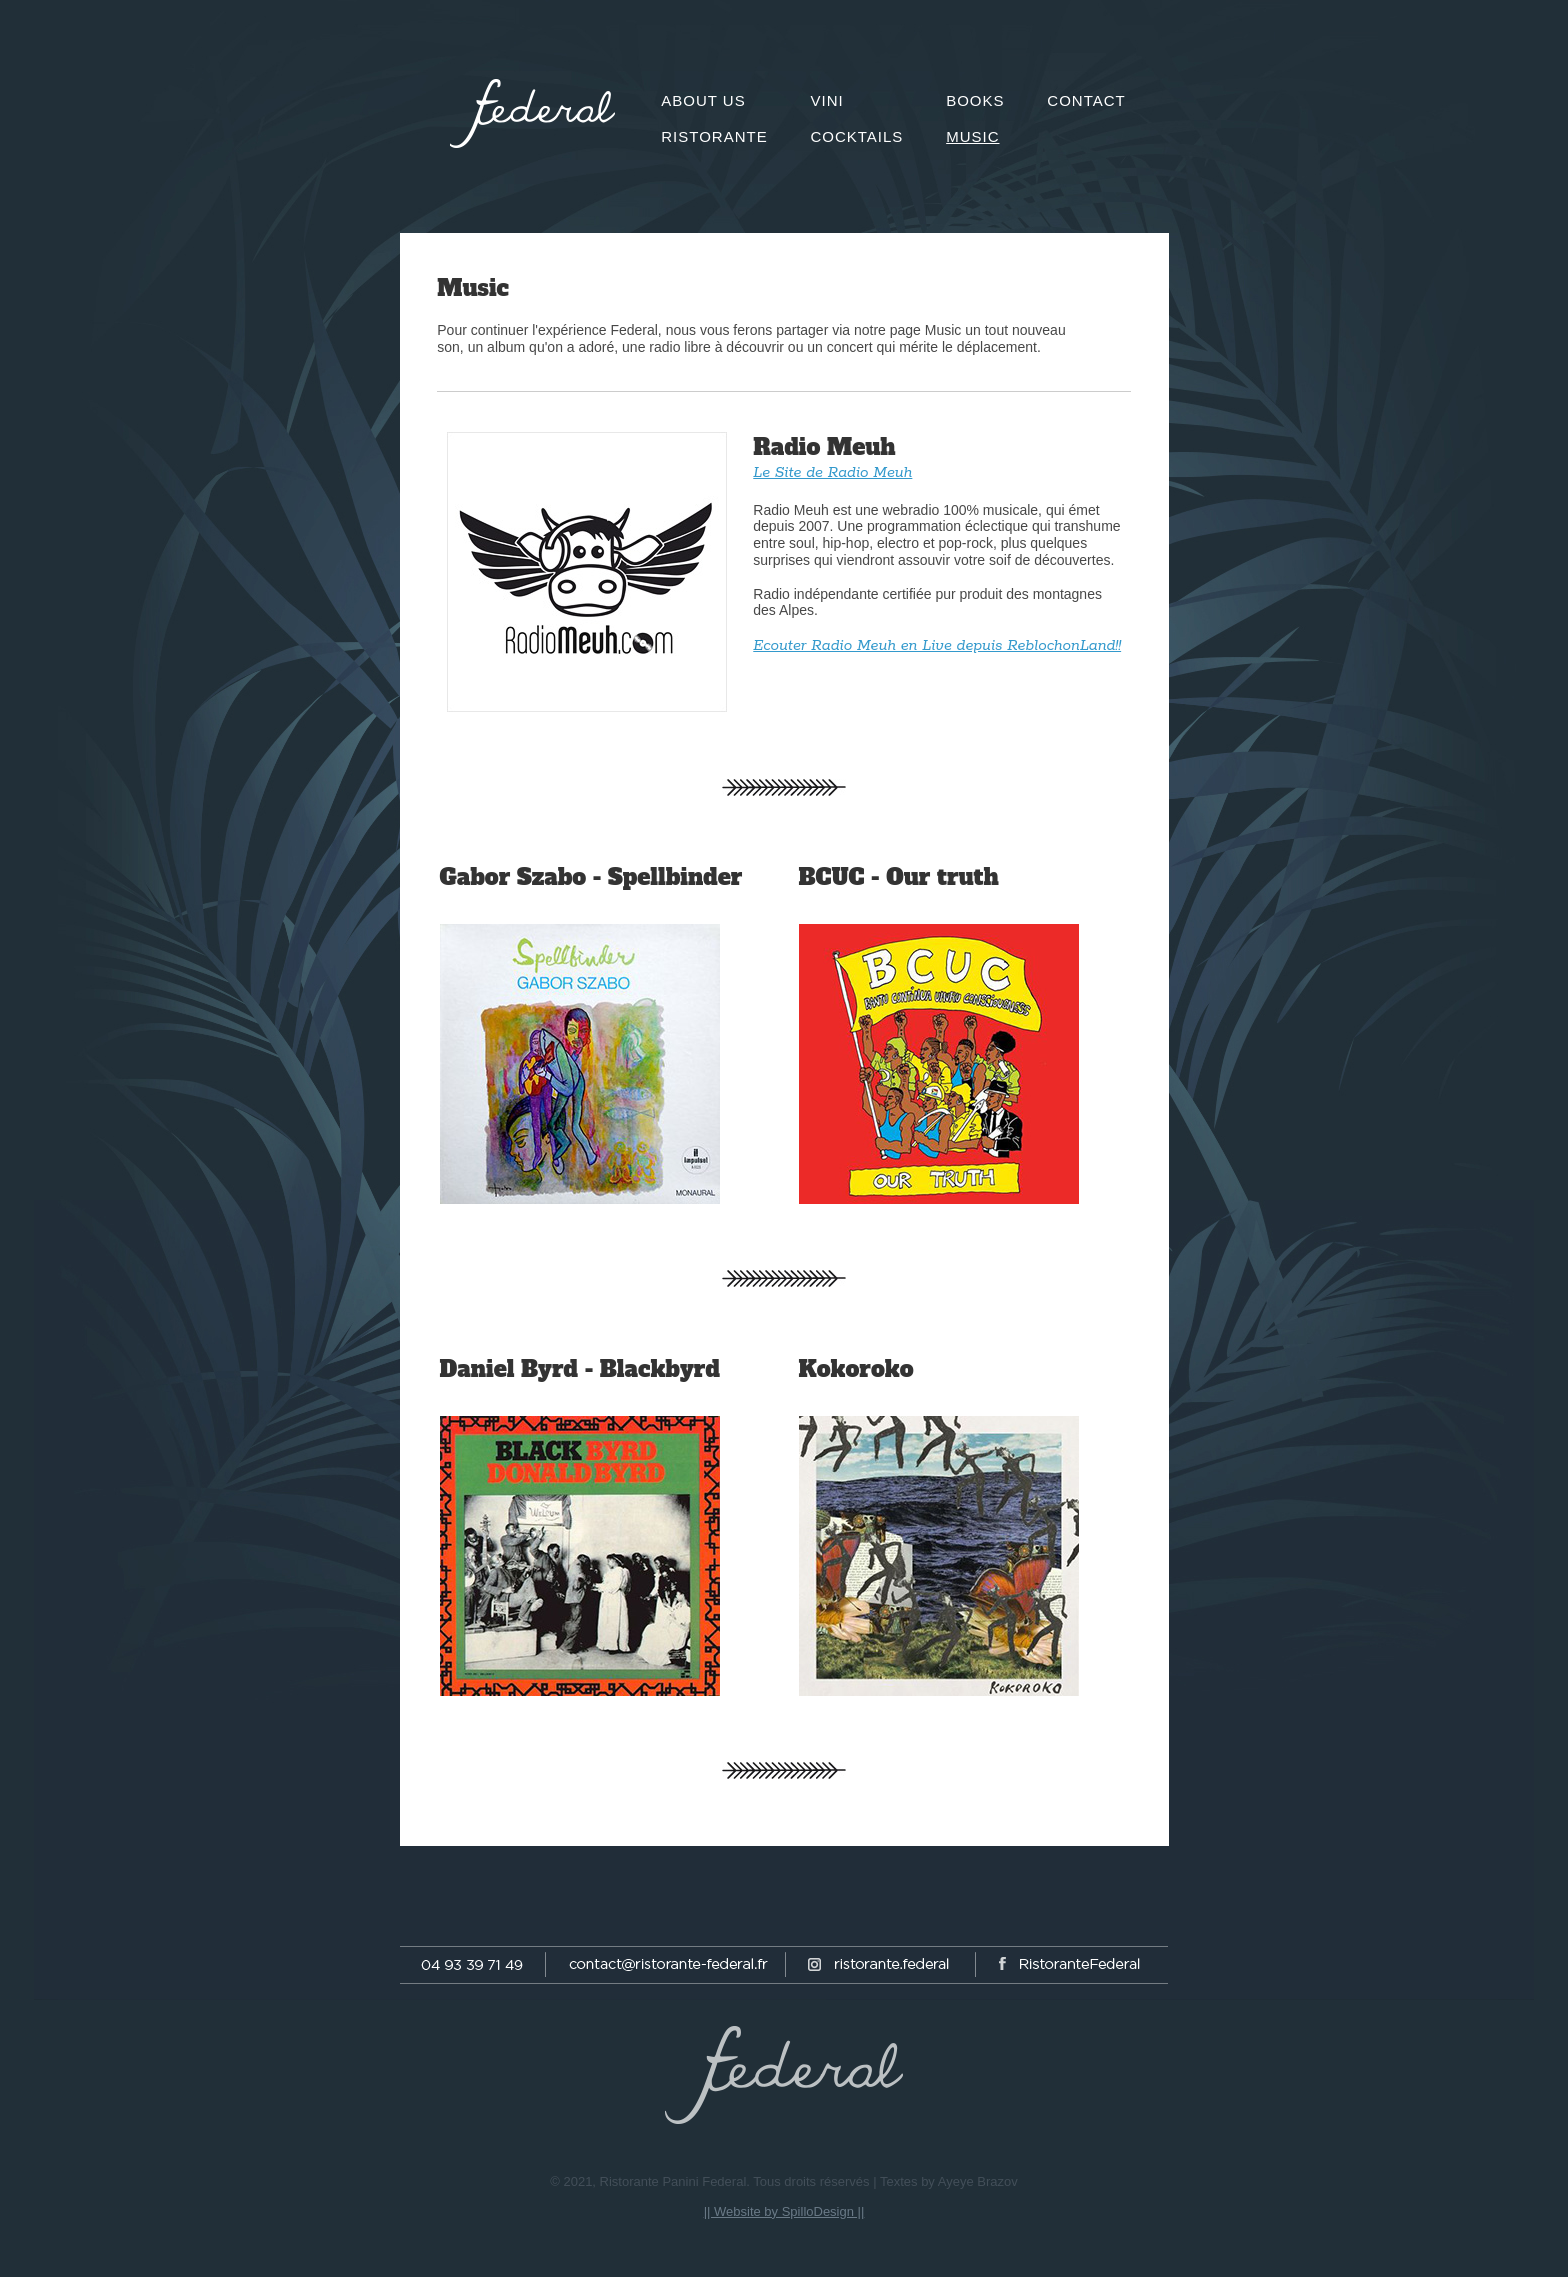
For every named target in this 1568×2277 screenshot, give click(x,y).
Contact (1086, 100)
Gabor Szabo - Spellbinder (591, 877)
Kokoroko (856, 1369)
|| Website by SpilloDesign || (784, 2211)
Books (975, 100)
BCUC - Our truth (899, 877)
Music (473, 288)
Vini (826, 100)
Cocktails (856, 136)
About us (703, 100)
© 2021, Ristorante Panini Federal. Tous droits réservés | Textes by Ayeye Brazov (783, 2181)
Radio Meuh (824, 447)
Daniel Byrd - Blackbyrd (580, 1369)
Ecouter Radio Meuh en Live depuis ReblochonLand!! (937, 645)
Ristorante (714, 136)
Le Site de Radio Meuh (832, 472)
